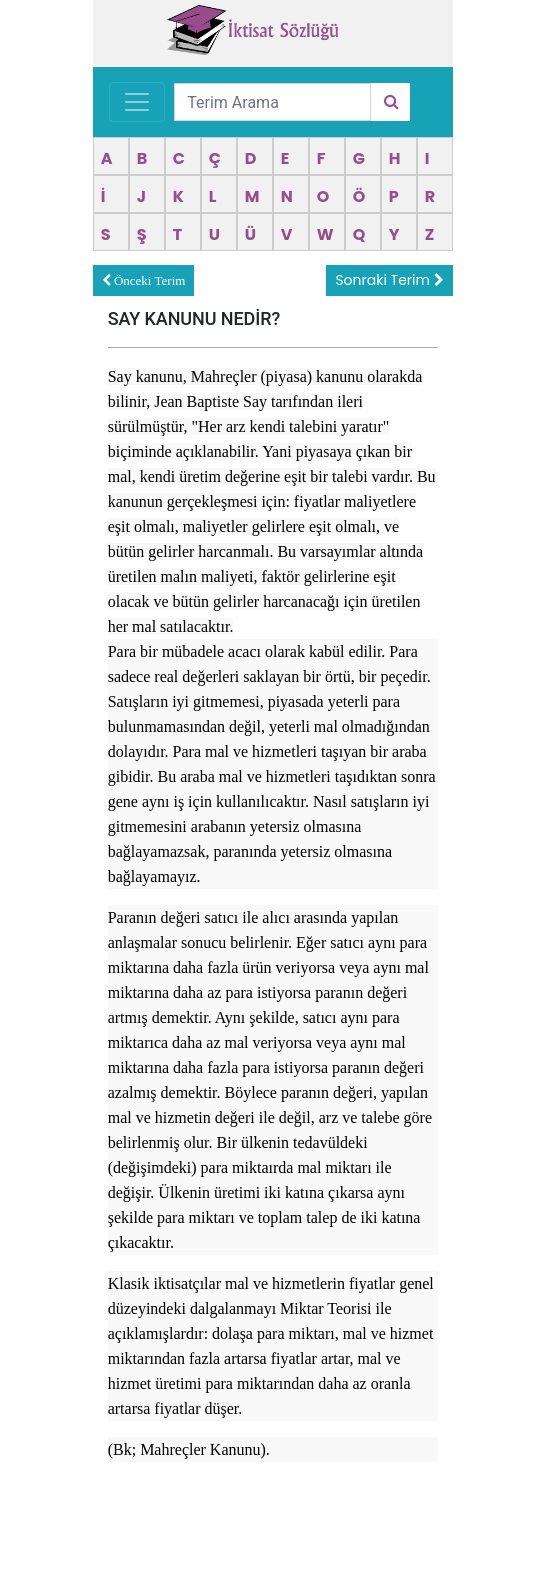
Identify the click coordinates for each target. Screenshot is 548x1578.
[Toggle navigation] (137, 102)
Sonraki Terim (389, 280)
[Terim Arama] (272, 102)
